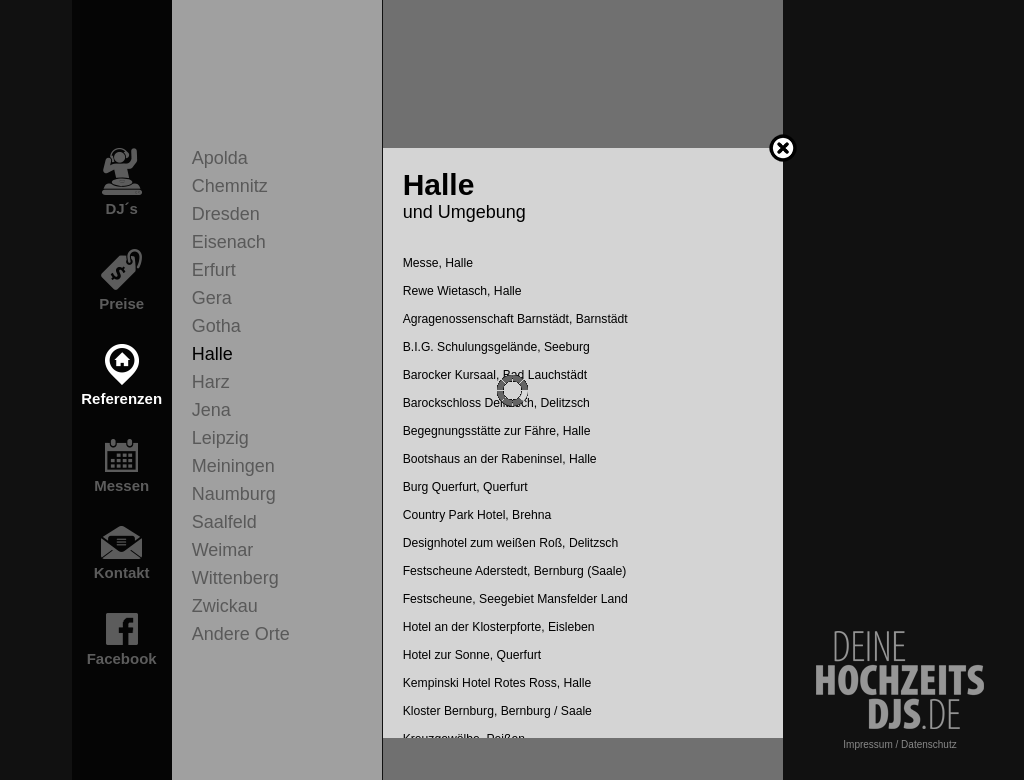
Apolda (220, 158)
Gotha (216, 326)
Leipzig (220, 438)
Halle (212, 354)
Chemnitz (230, 186)
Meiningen (233, 466)
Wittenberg (235, 578)
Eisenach (229, 242)
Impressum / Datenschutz (899, 744)
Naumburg (234, 494)
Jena (211, 410)
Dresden (226, 214)
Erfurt (214, 270)
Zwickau (225, 606)
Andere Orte (241, 634)
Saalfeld (224, 522)
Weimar (223, 550)
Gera (212, 298)
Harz (211, 382)
